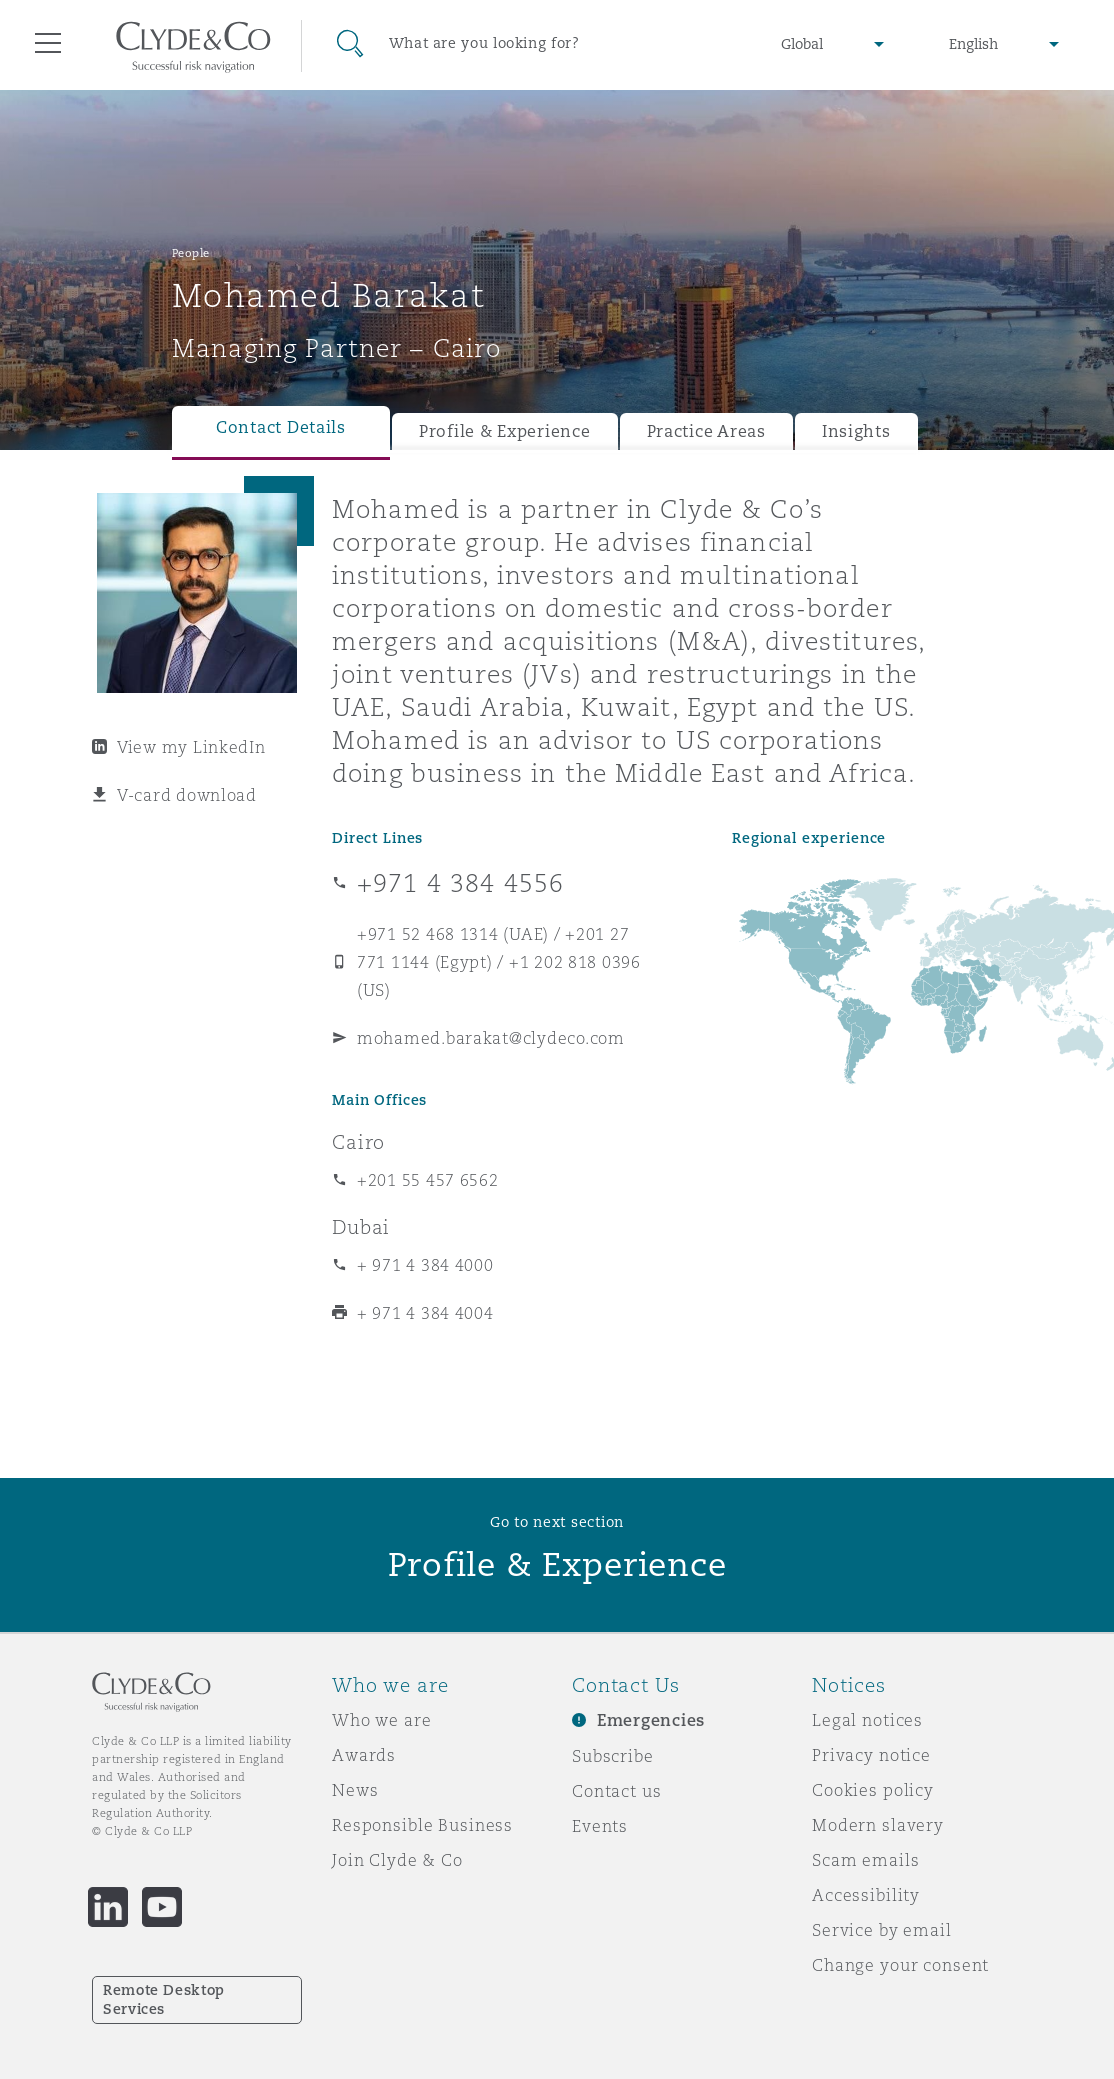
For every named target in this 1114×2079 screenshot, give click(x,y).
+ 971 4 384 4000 (425, 1265)
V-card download (187, 795)
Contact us (617, 1791)
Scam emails (865, 1860)
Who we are (382, 1720)
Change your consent (900, 1965)
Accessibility (866, 1895)
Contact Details (281, 427)
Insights (856, 431)
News (355, 1790)
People (191, 253)
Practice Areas (706, 431)
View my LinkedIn (191, 747)
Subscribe (613, 1756)
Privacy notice (871, 1755)
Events (600, 1826)
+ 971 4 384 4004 (425, 1313)
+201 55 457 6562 (428, 1180)
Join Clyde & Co (397, 1860)
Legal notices (867, 1720)
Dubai (361, 1227)
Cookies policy (873, 1790)
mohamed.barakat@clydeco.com (491, 1038)
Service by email (882, 1930)
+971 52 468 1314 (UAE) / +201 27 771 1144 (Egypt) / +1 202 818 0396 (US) (499, 962)
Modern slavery (878, 1825)
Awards (364, 1755)
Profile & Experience (505, 431)
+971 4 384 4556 (460, 883)
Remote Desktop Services (164, 1999)
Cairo (358, 1142)
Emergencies (651, 1720)
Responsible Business (422, 1825)
